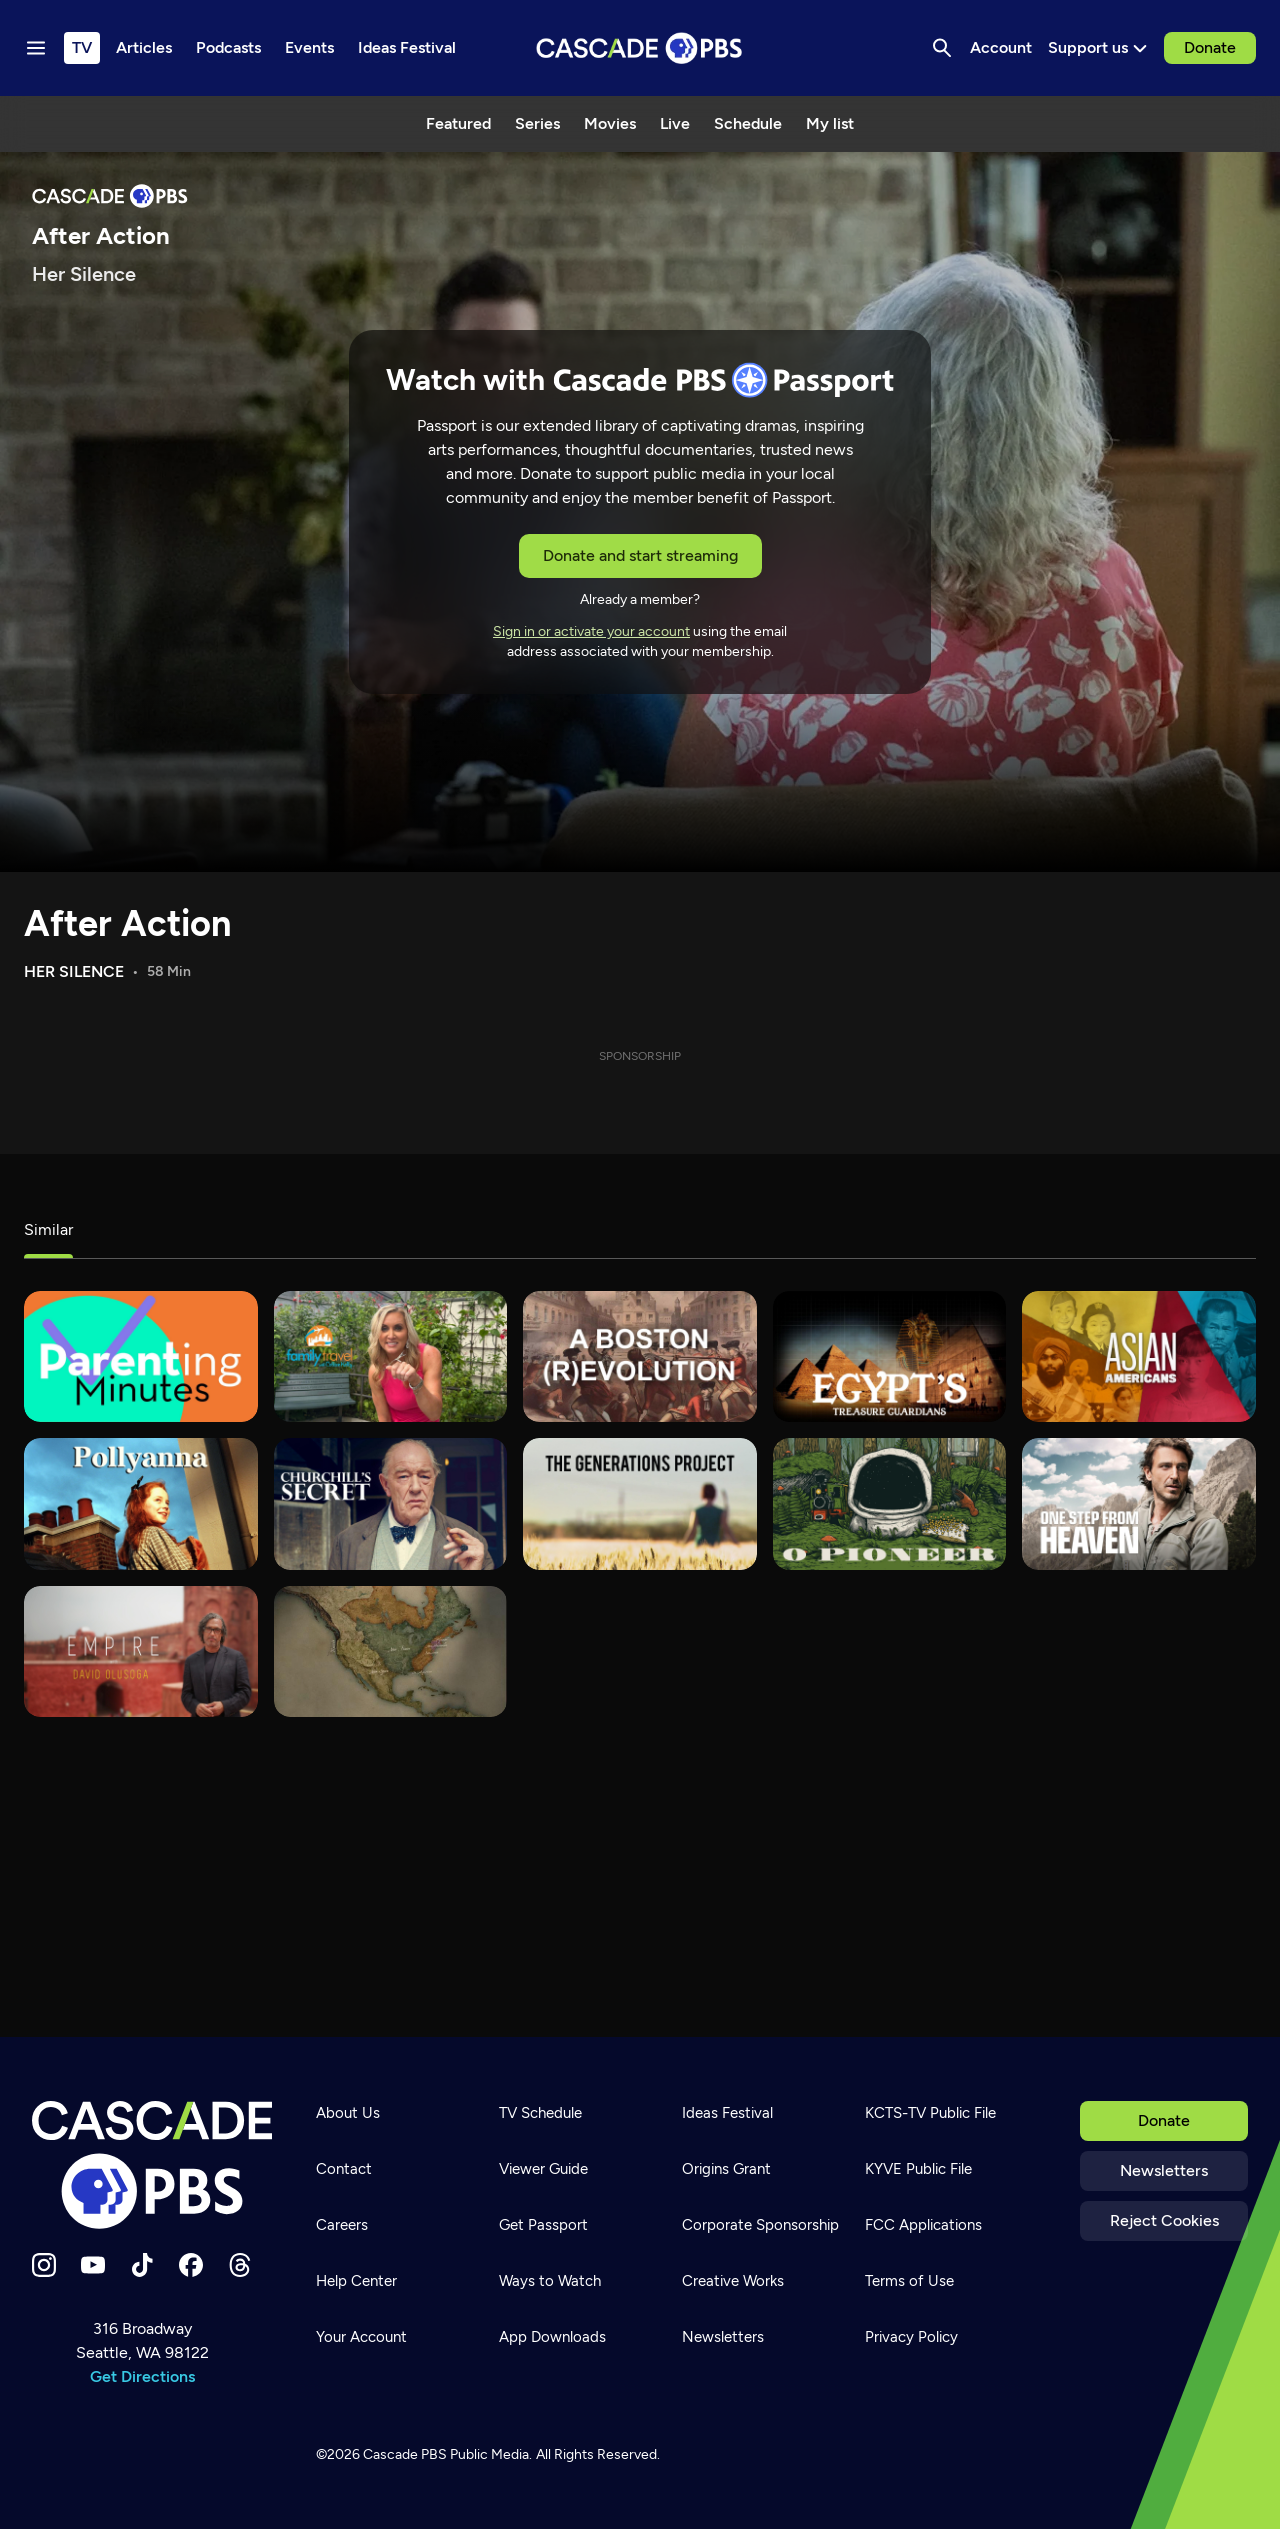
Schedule (748, 123)
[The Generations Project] (640, 1503)
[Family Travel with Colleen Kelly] (391, 1356)
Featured (458, 123)
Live (675, 123)
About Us (348, 2113)
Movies (610, 123)
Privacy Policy (911, 2337)
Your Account (361, 2337)
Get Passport (543, 2225)
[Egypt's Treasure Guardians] (890, 1356)
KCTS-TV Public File (930, 2113)
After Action (127, 923)
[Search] (942, 48)
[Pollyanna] (141, 1503)
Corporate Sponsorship (760, 2225)
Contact (344, 2169)
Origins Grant (726, 2169)
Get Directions (142, 2376)
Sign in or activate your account (591, 631)
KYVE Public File (918, 2169)
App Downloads (552, 2337)
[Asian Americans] (1139, 1356)
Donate (1210, 47)
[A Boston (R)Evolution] (640, 1356)
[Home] (152, 2165)
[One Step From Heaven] (1139, 1503)
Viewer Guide (543, 2169)
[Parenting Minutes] (141, 1356)
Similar (48, 1229)
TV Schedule (540, 2113)
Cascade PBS (405, 2454)
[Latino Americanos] (391, 1651)
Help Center (356, 2281)
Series (537, 123)
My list (830, 123)
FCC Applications (923, 2225)
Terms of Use (909, 2281)
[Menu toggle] (36, 48)
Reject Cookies (1164, 2220)
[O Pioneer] (890, 1503)
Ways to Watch (550, 2281)
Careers (342, 2225)
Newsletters (1164, 2170)
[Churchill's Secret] (391, 1503)
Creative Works (733, 2281)
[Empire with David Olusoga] (141, 1651)
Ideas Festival (727, 2113)
